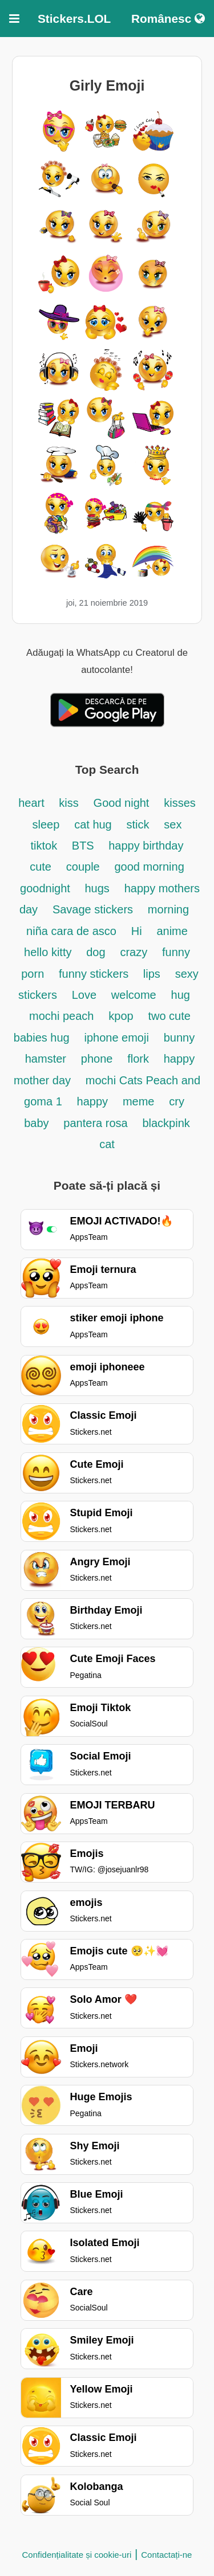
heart (32, 803)
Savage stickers (93, 909)
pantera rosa (95, 1123)
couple (83, 866)
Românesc (168, 18)
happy (92, 1101)
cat (107, 1144)
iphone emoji (116, 1037)
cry (176, 1101)
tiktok (45, 845)
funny (176, 952)
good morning (149, 866)
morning (168, 909)
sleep (46, 824)
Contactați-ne (166, 2554)
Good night (122, 803)
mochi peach (61, 1016)
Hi (136, 931)
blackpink (165, 1123)
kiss (68, 803)
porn (32, 973)
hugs (96, 888)
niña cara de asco (71, 931)
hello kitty (47, 952)
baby (36, 1123)
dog (95, 952)
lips (151, 973)
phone (97, 1058)
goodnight (46, 888)
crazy (133, 952)
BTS (84, 845)
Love (84, 995)
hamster (45, 1058)
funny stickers (95, 973)
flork (138, 1058)
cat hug (93, 824)
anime (171, 931)
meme (139, 1101)
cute (40, 866)
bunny (179, 1037)
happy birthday (145, 845)
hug (180, 995)
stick (138, 824)
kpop (120, 1016)
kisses (180, 803)
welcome (133, 995)
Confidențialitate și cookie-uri (77, 2554)
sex (172, 824)
